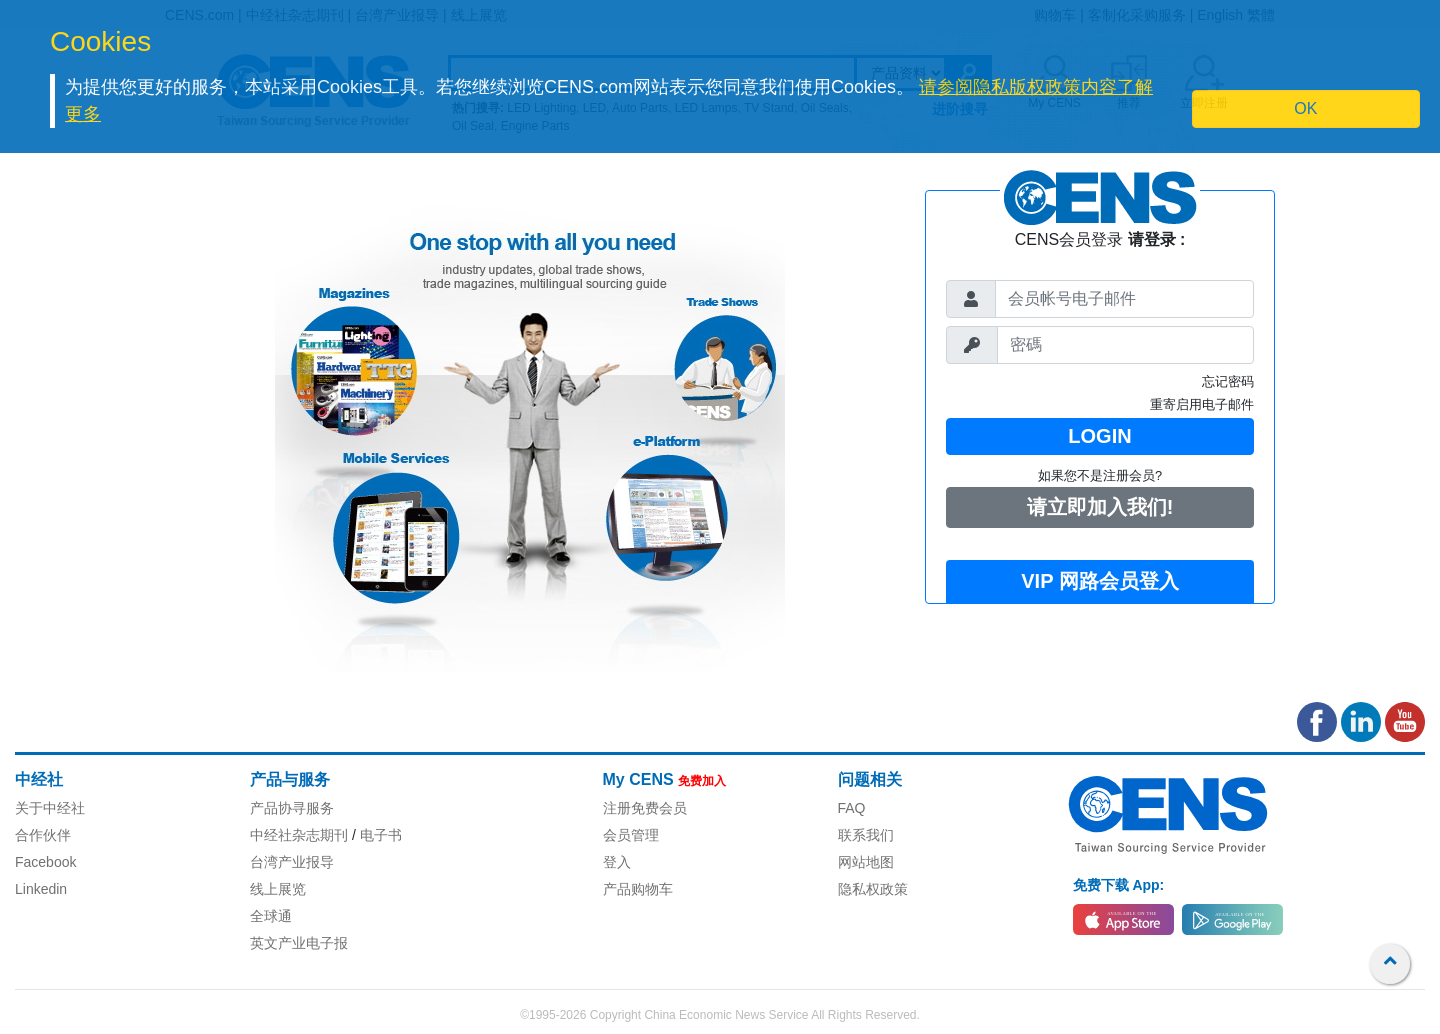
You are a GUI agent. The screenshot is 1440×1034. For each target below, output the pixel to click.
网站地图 (866, 862)
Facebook (45, 862)
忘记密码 (1228, 381)
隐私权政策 (873, 889)
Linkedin (41, 889)
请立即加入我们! (1100, 507)
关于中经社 (50, 808)
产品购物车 (638, 889)
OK (1305, 108)
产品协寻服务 (292, 808)
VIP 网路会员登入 (1099, 581)
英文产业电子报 (299, 943)
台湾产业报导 (292, 862)
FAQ (852, 808)
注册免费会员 (645, 808)
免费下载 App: (1119, 885)
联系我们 (866, 835)
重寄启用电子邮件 (1202, 404)
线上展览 (278, 889)
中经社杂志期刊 (299, 835)
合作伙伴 (43, 835)
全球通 (271, 916)
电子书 (381, 835)
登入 (617, 862)
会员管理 (631, 835)
